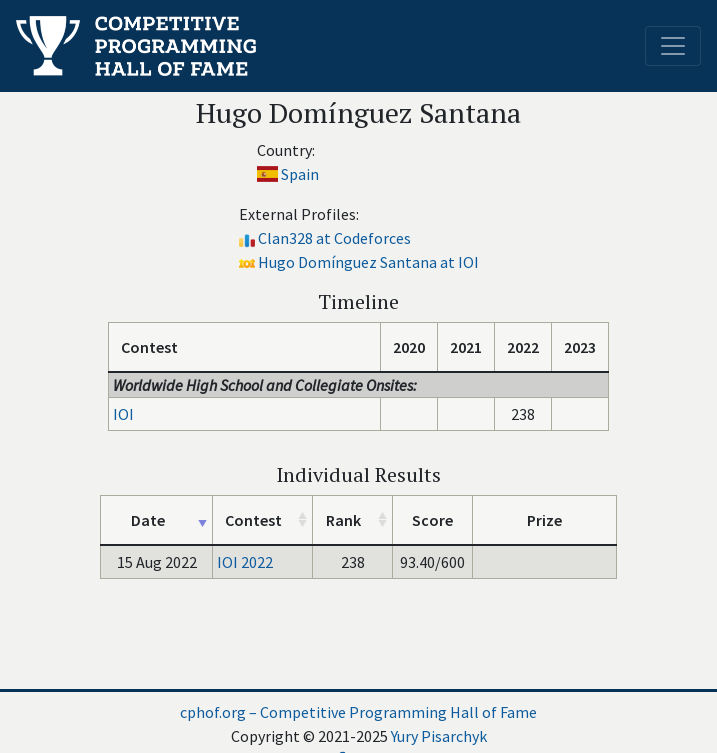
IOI (123, 414)
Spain (300, 174)
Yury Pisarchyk (439, 736)
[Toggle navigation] (673, 46)
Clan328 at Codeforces (334, 238)
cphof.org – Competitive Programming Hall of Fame (358, 712)
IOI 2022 (245, 562)
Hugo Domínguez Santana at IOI (368, 262)
